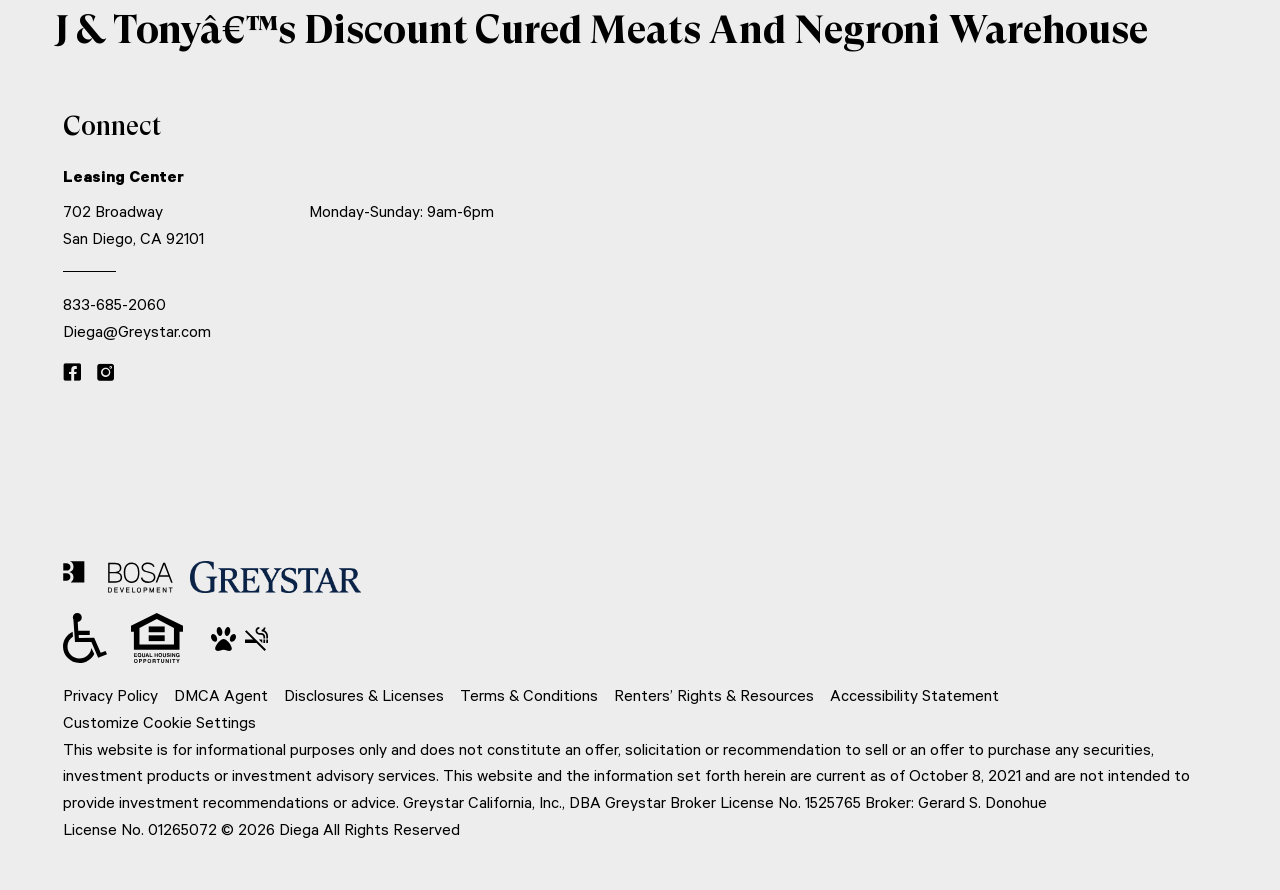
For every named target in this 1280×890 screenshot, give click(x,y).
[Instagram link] (106, 374)
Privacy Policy (110, 695)
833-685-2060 (114, 304)
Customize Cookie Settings (159, 722)
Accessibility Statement (914, 695)
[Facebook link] (72, 374)
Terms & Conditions (529, 695)
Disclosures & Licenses (364, 695)
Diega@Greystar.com (137, 331)
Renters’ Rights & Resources (714, 695)
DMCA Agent (221, 695)
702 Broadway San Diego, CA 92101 (133, 224)
